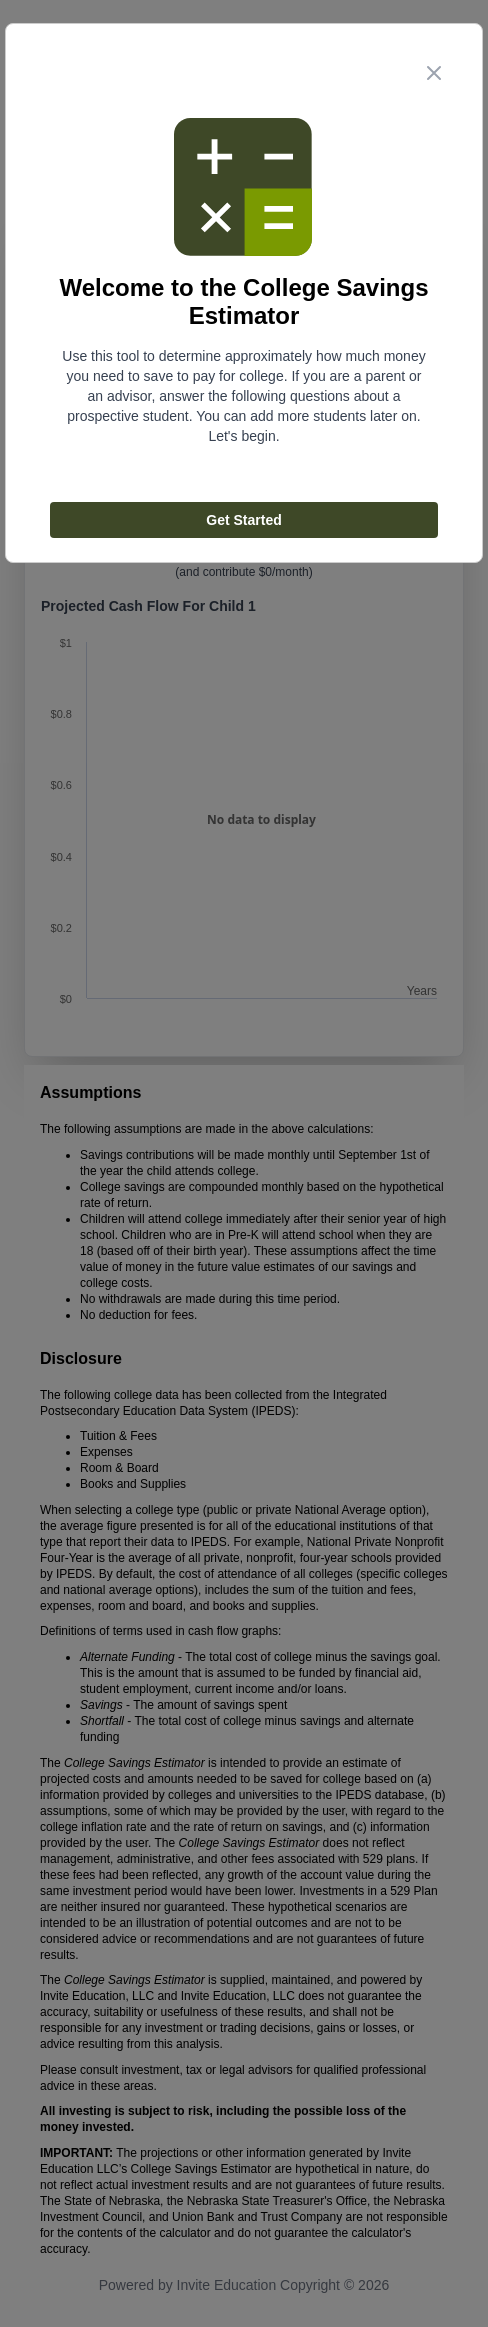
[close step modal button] (434, 73)
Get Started (243, 520)
